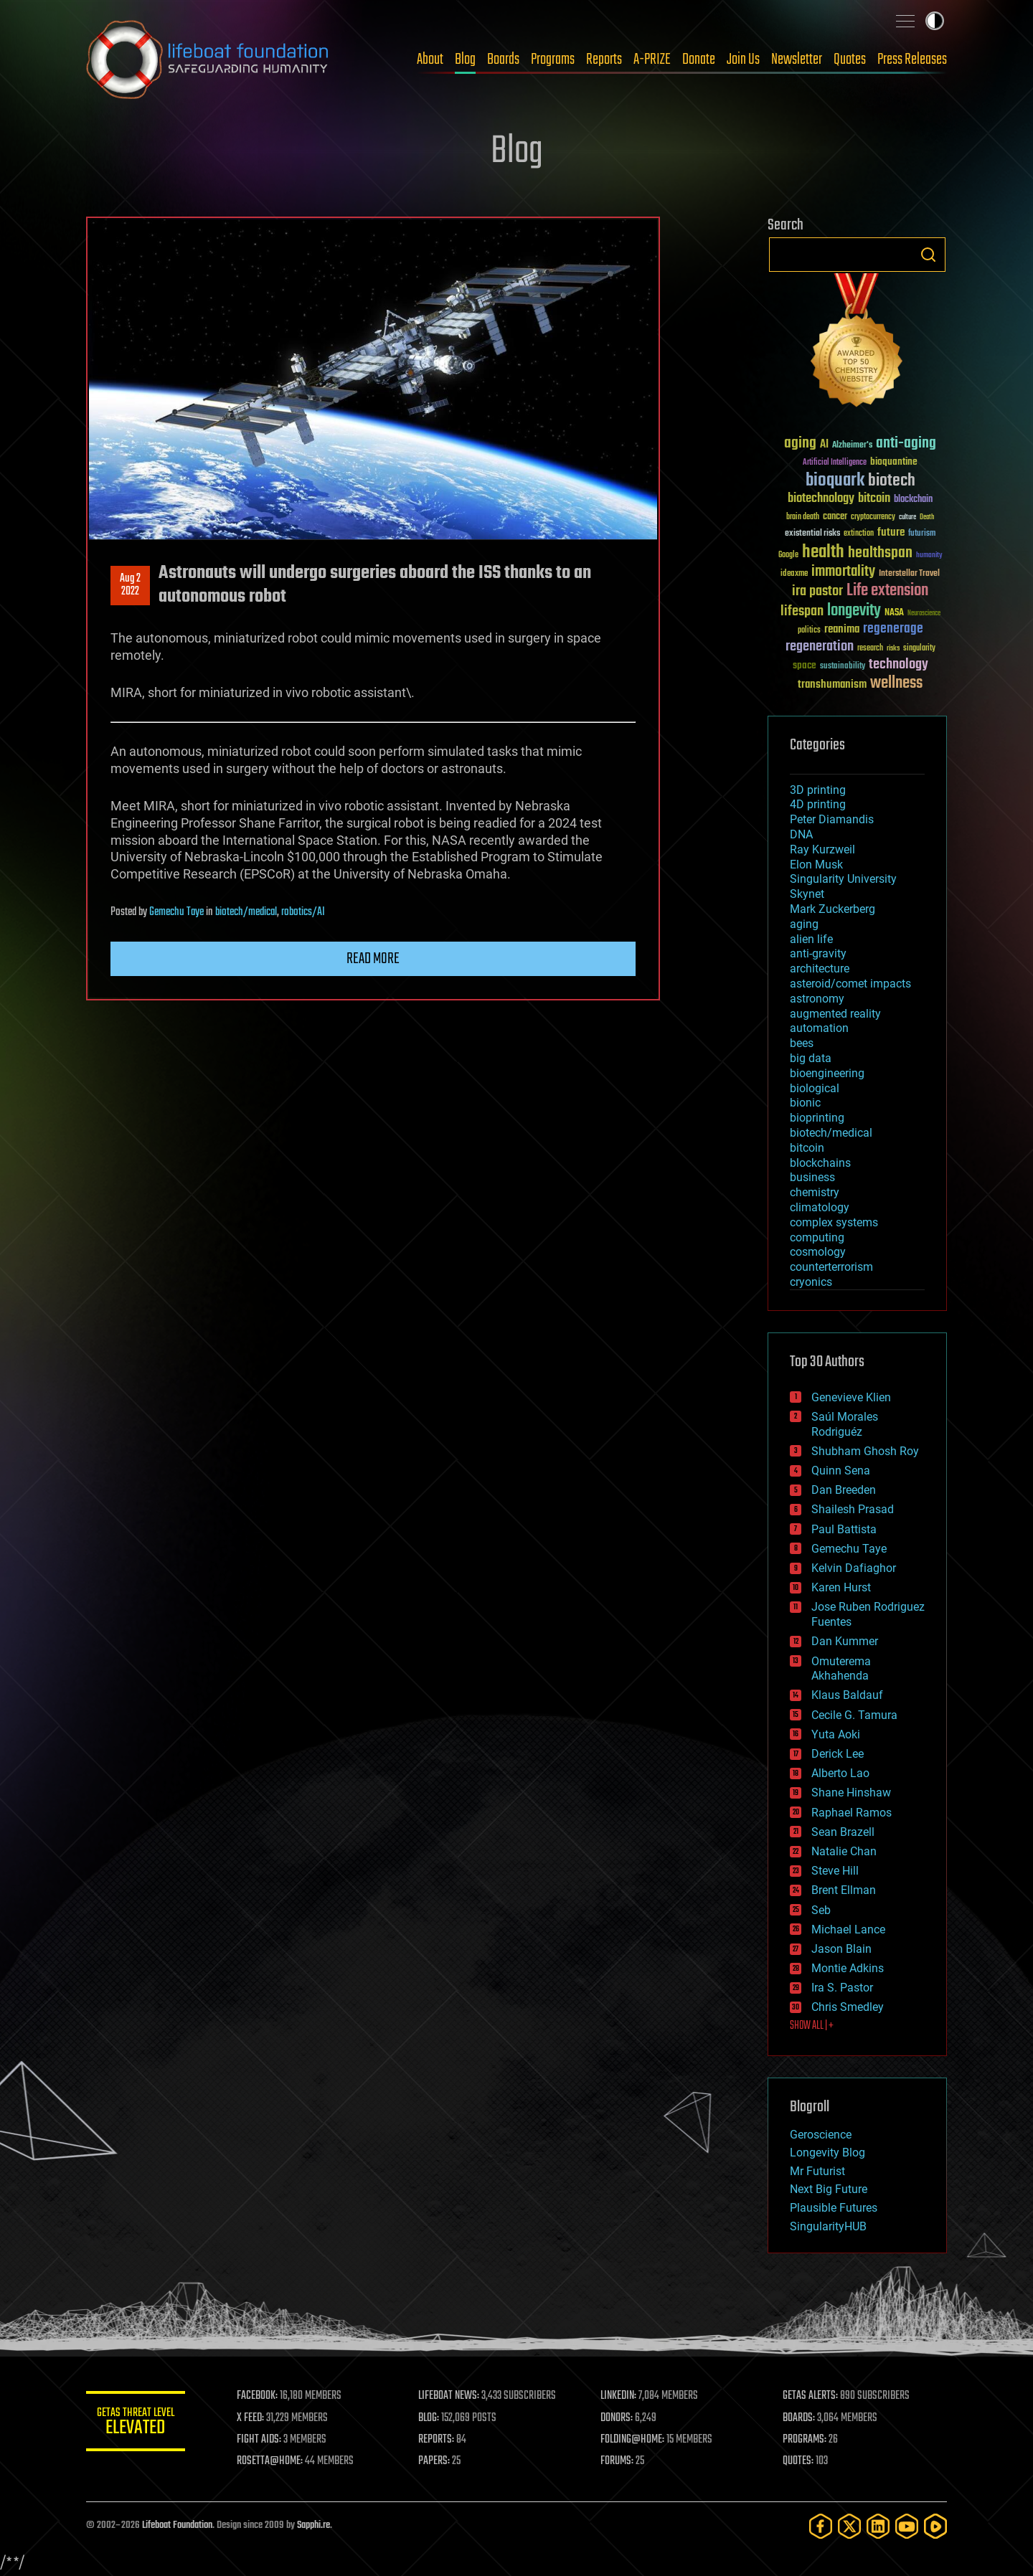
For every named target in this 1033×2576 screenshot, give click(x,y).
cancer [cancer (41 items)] (835, 517)
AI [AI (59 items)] (824, 445)
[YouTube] (906, 2526)
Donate (698, 59)
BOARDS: (799, 2418)
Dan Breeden (843, 1490)
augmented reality (835, 1014)
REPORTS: (438, 2439)
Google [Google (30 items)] (788, 555)
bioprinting (817, 1117)
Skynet (807, 894)
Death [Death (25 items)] (927, 517)
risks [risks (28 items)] (893, 648)
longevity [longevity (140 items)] (854, 611)
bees (801, 1043)
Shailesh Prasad (852, 1509)
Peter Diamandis (832, 819)
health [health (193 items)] (823, 552)
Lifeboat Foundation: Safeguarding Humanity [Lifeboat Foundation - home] (208, 59)
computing (817, 1237)
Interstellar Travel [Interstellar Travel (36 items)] (909, 574)
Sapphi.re (313, 2525)
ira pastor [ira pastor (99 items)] (817, 591)
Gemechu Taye (176, 912)
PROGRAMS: (805, 2439)
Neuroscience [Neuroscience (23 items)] (923, 614)
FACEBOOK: (258, 2396)
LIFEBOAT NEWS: (450, 2396)
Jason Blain (841, 1949)
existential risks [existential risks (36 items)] (812, 534)
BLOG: (430, 2418)
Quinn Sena (840, 1470)
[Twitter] (849, 2526)
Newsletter (796, 59)
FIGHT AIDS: (260, 2439)
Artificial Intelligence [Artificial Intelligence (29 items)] (835, 463)
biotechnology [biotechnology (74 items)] (821, 498)
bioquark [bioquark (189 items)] (835, 480)
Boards (503, 59)
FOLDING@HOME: (634, 2439)
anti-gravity (818, 953)
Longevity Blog (827, 2152)
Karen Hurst (841, 1587)
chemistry (814, 1192)
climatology (819, 1207)
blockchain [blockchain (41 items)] (913, 500)
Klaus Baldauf (847, 1695)
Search (928, 254)
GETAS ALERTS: (811, 2396)
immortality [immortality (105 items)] (843, 571)
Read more (373, 959)
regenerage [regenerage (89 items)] (893, 629)
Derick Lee (837, 1754)
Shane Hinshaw (851, 1792)
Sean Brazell (842, 1832)
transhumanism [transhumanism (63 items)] (832, 684)
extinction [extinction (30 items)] (859, 534)
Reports (604, 59)
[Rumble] (935, 2526)
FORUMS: (618, 2461)
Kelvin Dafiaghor (853, 1568)
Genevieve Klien (851, 1397)
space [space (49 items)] (804, 665)
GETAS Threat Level (136, 2423)
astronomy (817, 998)
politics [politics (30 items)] (809, 630)
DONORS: (618, 2418)
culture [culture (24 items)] (907, 517)
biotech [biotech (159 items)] (891, 481)
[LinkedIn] (878, 2526)
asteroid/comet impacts (850, 983)
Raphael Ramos (851, 1812)
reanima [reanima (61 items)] (841, 629)
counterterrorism (831, 1267)
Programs (553, 59)
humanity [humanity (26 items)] (929, 555)
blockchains (820, 1163)
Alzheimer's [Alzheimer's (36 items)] (852, 445)
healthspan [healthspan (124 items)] (880, 553)
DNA (801, 834)
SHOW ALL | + (812, 2026)
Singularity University (843, 879)
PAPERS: (435, 2461)
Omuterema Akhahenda (841, 1668)
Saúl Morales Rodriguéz (844, 1424)
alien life (811, 939)
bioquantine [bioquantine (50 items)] (894, 461)
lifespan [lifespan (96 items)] (802, 611)
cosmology (818, 1252)
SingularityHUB (828, 2226)
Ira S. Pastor (842, 1987)
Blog (465, 59)
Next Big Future (828, 2189)
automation (819, 1028)
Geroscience (821, 2134)
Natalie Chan (844, 1851)
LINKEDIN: (620, 2396)
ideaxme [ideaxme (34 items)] (794, 574)
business (812, 1177)
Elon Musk (816, 864)
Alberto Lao (840, 1773)
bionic (805, 1102)
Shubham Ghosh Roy (865, 1451)
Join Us (743, 59)
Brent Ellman (843, 1890)
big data (810, 1058)
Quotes (850, 59)
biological (814, 1088)
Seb (821, 1910)
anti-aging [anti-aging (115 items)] (906, 444)
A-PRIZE (652, 59)
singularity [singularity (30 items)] (919, 648)
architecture (819, 968)
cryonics (811, 1282)
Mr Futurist (817, 2171)
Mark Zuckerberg (832, 909)
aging (804, 924)
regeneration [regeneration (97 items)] (820, 646)
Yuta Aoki (835, 1734)
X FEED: (251, 2418)
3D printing (818, 790)
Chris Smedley (847, 2007)
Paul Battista (844, 1529)
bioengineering (827, 1073)
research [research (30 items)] (870, 648)
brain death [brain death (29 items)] (802, 517)
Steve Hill (835, 1870)
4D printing (818, 804)
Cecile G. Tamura (854, 1715)
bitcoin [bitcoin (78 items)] (874, 498)
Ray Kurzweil (822, 849)
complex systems (834, 1222)
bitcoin (807, 1148)
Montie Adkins (847, 1968)
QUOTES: (798, 2461)
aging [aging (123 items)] (800, 444)
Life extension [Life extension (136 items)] (887, 591)
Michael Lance (848, 1929)
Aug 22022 (130, 585)
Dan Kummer (844, 1641)
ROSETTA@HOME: (271, 2461)
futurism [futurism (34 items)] (921, 534)
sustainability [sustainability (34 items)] (842, 667)
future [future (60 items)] (891, 532)
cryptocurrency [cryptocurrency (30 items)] (873, 517)
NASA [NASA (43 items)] (894, 613)
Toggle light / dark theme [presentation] (934, 20)
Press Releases (912, 59)
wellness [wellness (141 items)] (896, 683)
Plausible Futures (833, 2208)
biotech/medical (246, 912)
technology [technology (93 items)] (898, 665)
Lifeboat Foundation (177, 2525)
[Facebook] (820, 2526)
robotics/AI (303, 912)
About (430, 59)
